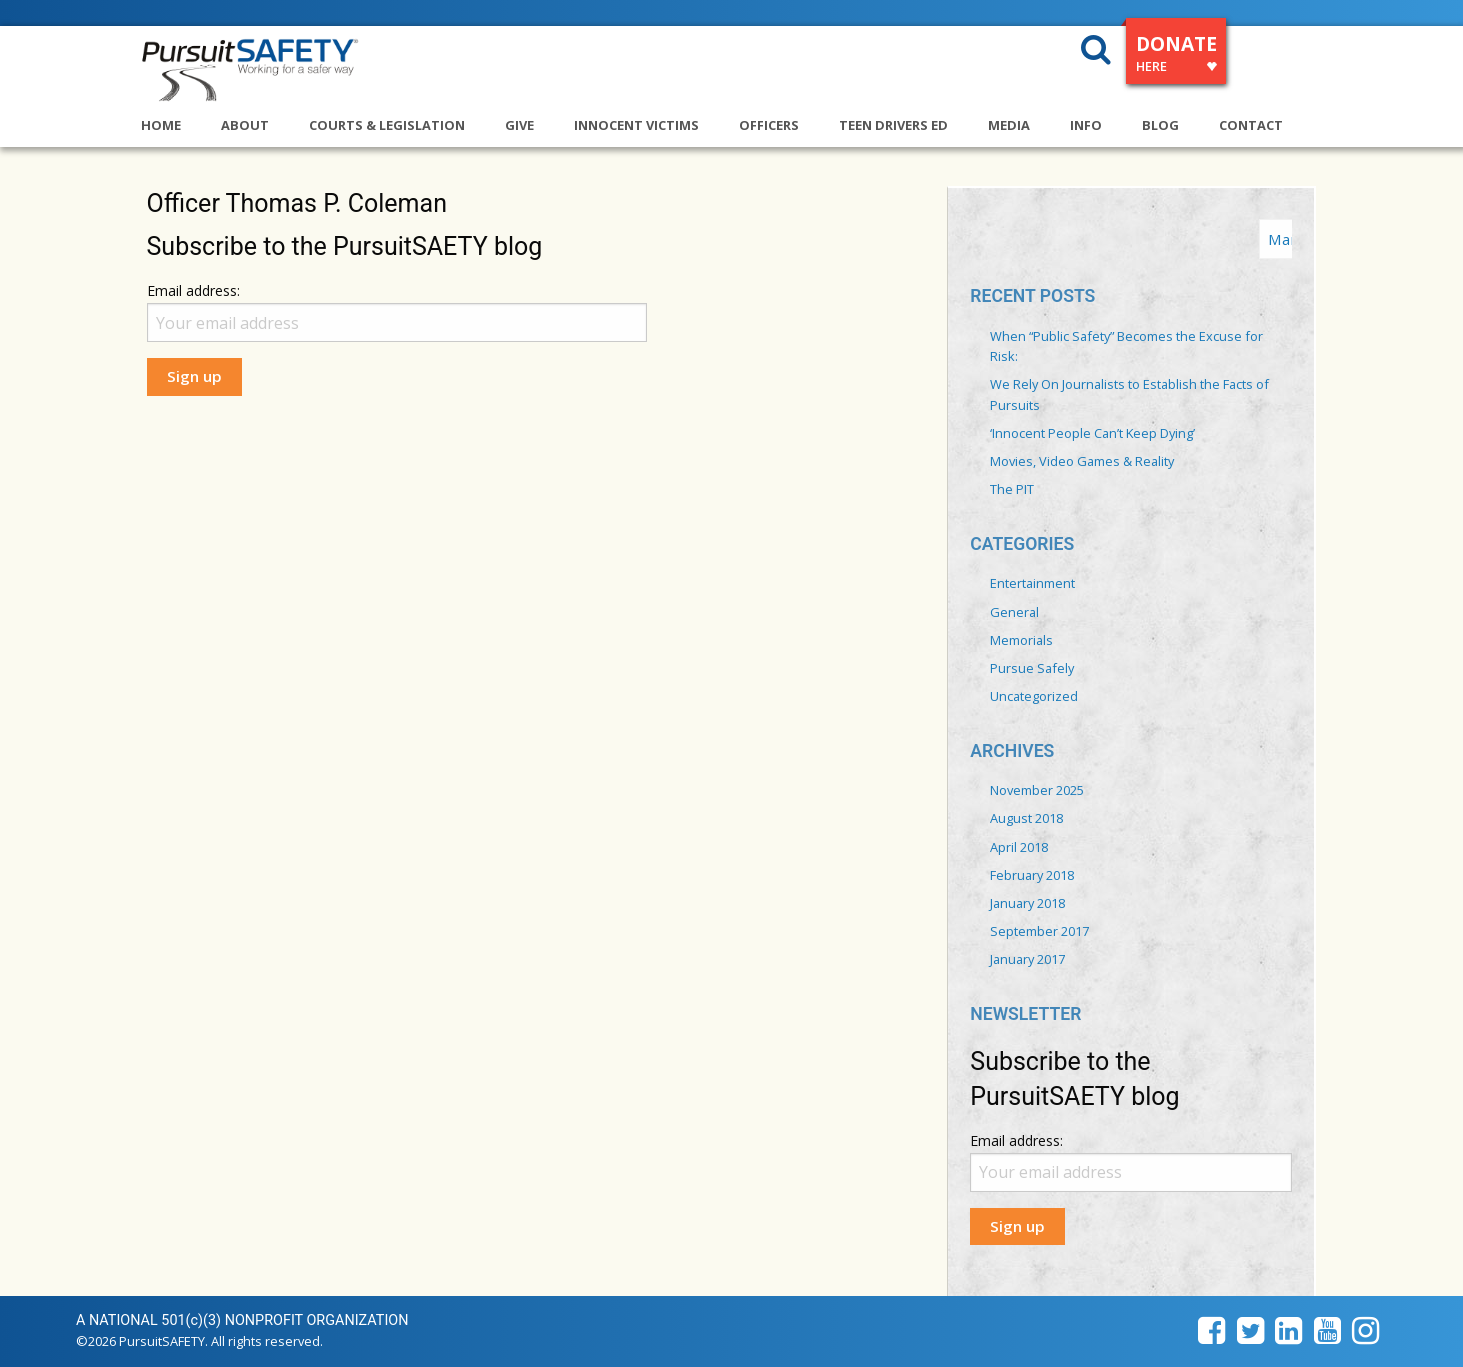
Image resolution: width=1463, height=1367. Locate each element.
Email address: (193, 290)
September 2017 (1039, 931)
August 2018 (1026, 818)
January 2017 (1027, 959)
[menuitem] (181, 117)
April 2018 (1019, 847)
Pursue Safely (1032, 668)
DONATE (1176, 56)
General (1014, 612)
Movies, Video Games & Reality (1082, 461)
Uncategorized (1034, 696)
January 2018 (1027, 903)
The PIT (1012, 489)
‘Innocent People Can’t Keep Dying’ (1092, 433)
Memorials (1021, 640)
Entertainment (1032, 583)
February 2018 (1032, 875)
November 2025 (1037, 790)
